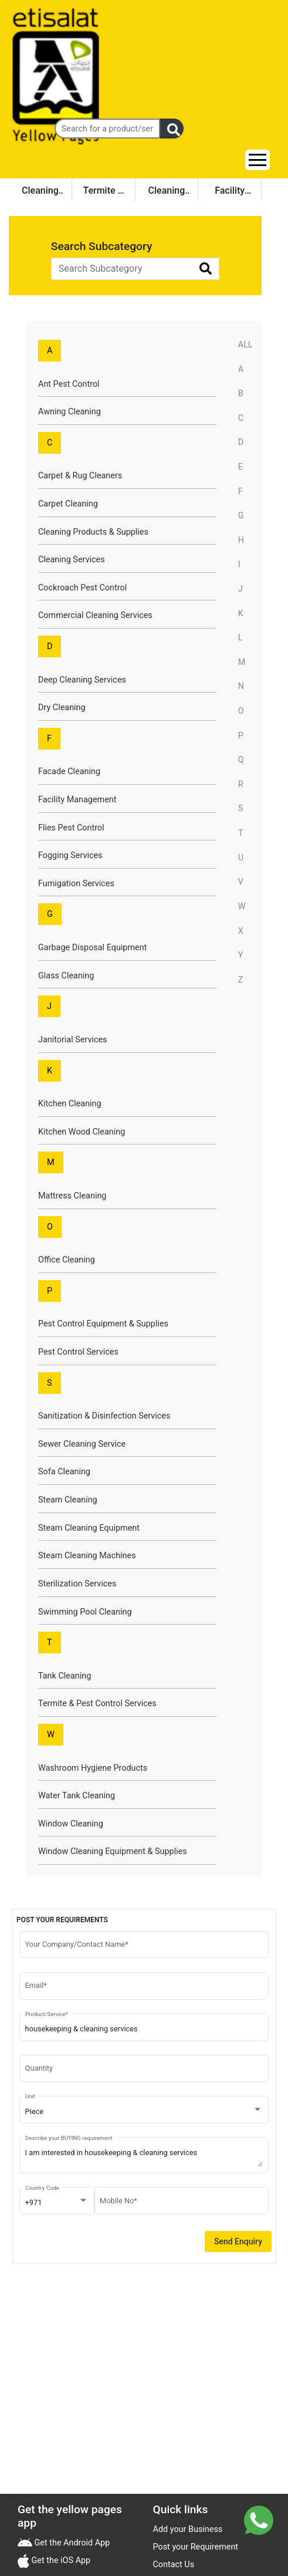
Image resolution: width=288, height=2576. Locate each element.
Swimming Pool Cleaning (84, 1612)
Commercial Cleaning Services (95, 615)
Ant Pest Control (69, 384)
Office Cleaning (66, 1260)
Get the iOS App (59, 2560)
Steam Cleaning (67, 1500)
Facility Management (77, 800)
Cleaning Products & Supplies (93, 532)
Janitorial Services (72, 1040)
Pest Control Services (78, 1352)
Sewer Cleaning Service (82, 1444)
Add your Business (188, 2529)
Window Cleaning (70, 1824)
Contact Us (174, 2565)
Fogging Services (70, 855)
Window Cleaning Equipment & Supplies (112, 1851)
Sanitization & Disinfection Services (104, 1416)
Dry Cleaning (62, 708)
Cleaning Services (71, 560)
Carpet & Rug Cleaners (80, 476)
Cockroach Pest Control (82, 588)
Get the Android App (71, 2543)
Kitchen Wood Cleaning (81, 1132)
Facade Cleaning (69, 771)
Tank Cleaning (64, 1676)
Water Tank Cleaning (76, 1796)
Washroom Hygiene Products (92, 1768)
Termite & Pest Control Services (97, 1704)
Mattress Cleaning (72, 1196)
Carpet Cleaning (68, 504)
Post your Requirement (196, 2547)
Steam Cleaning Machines (87, 1556)
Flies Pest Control (71, 828)
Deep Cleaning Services (82, 680)
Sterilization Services (77, 1584)
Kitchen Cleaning (69, 1104)
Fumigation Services (76, 884)
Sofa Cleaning (64, 1472)
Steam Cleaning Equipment (89, 1528)
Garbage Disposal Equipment (92, 948)
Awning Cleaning (69, 412)
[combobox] (144, 2112)
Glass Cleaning (66, 976)
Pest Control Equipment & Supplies (103, 1324)
